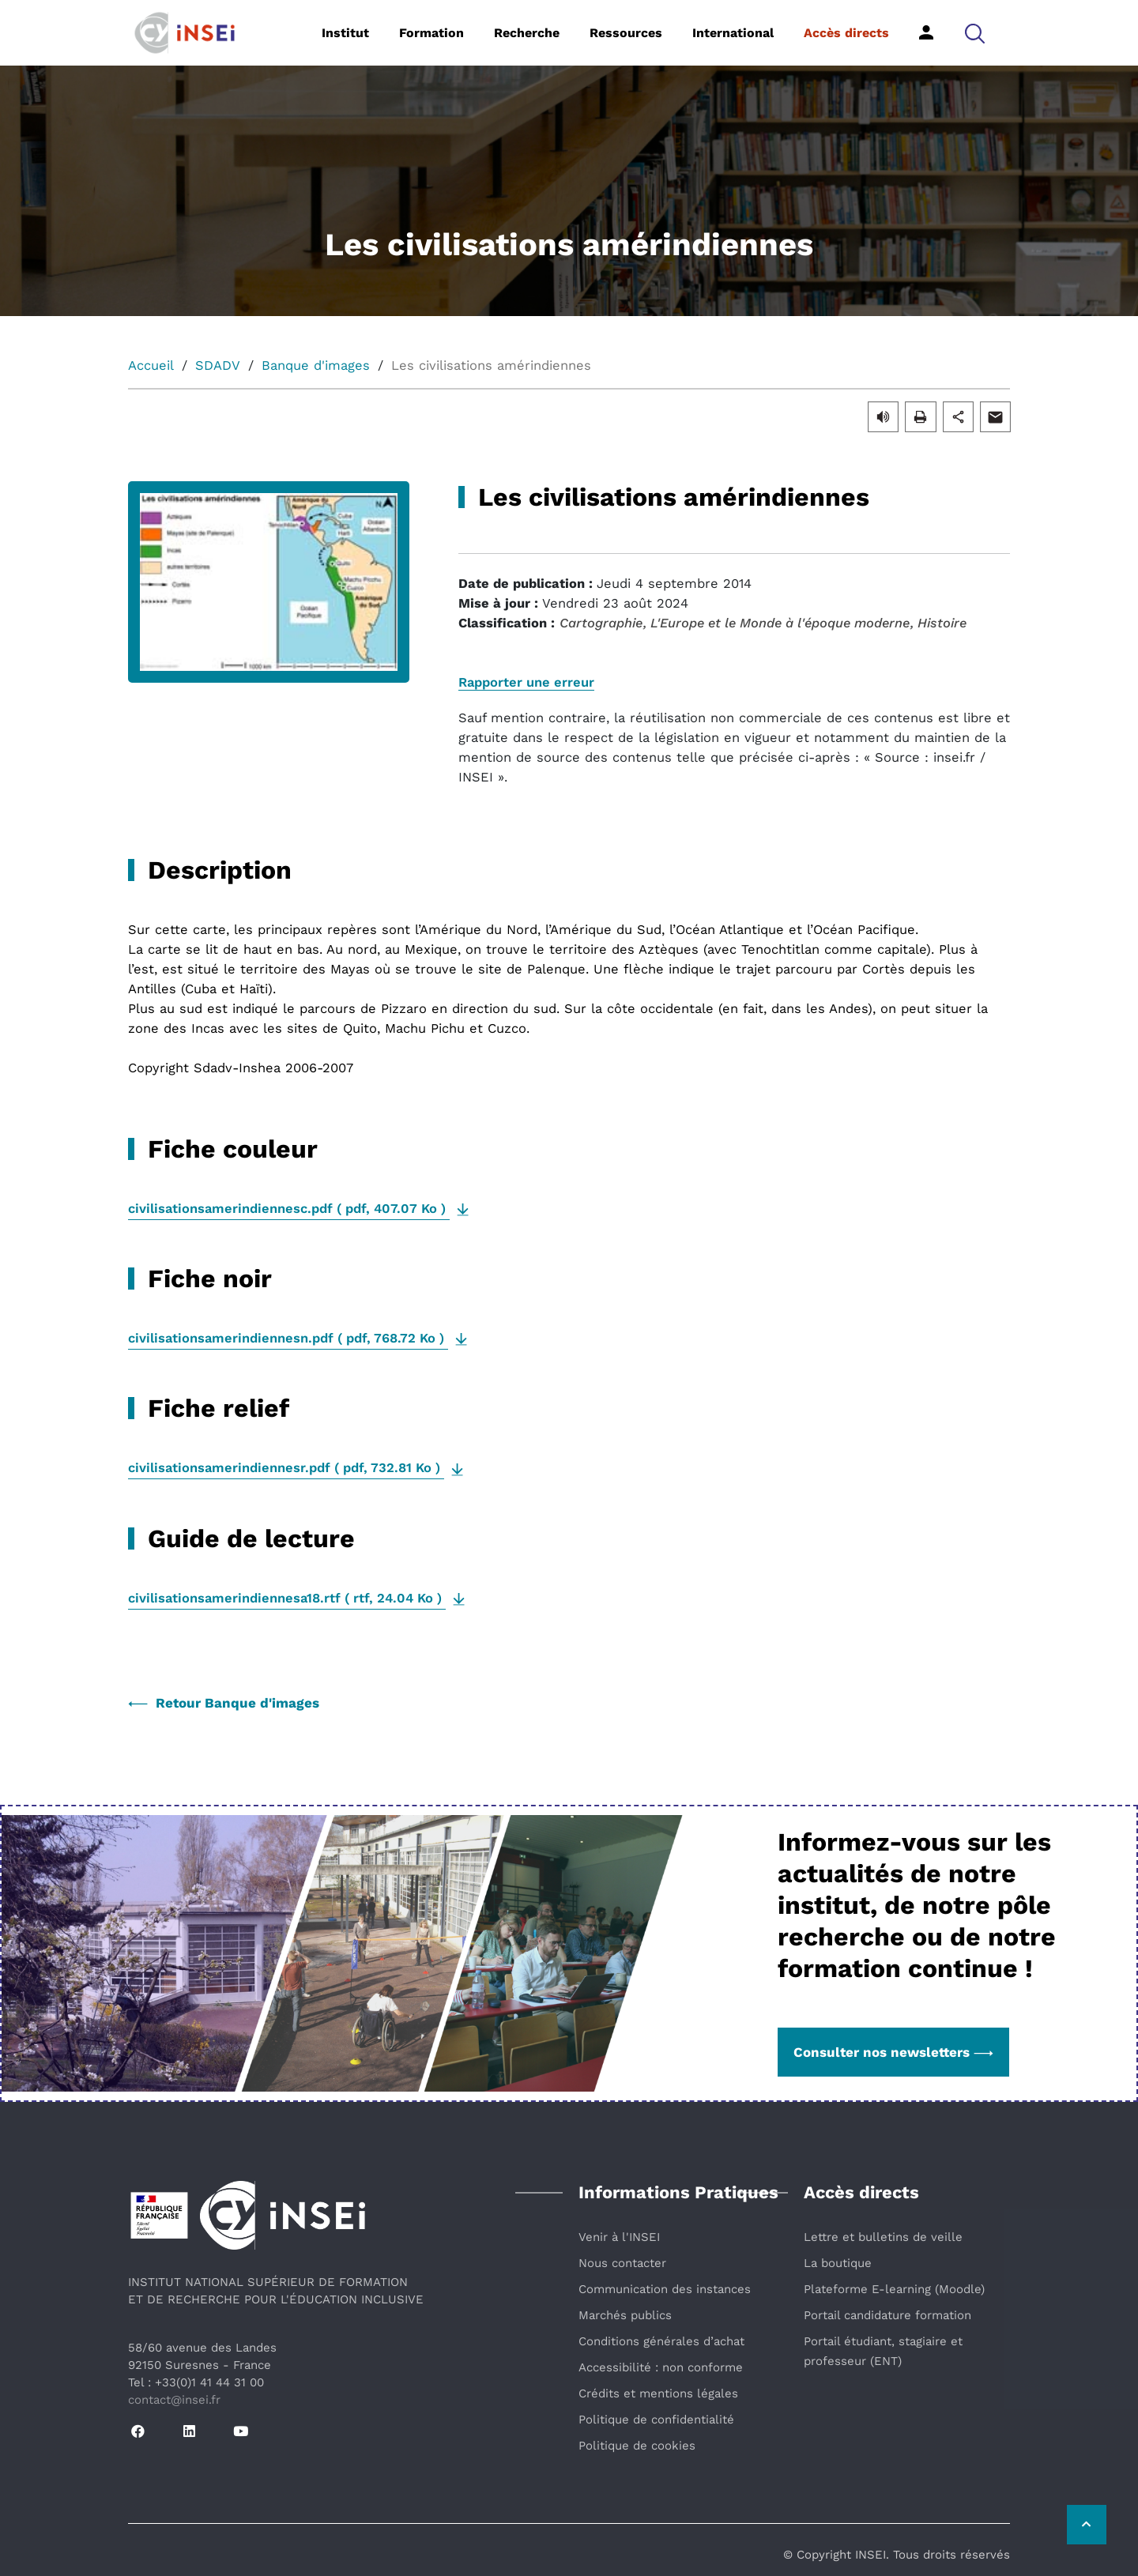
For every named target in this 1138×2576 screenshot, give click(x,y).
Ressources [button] (626, 32)
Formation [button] (431, 32)
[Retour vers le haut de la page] (1086, 2524)
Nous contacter (622, 2263)
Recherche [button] (527, 32)
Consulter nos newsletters (893, 2052)
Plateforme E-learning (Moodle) (894, 2289)
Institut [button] (345, 32)
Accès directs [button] (846, 32)
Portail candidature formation (887, 2315)
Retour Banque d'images (223, 1703)
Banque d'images (316, 365)
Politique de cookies (636, 2446)
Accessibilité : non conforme (660, 2367)
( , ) (289, 1208)
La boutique (838, 2263)
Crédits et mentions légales (658, 2393)
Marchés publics (625, 2315)
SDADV (217, 365)
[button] (975, 32)
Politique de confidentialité (656, 2419)
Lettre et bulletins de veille (883, 2237)
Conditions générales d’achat (661, 2341)
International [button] (733, 32)
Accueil (151, 365)
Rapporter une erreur (526, 682)
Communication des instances (664, 2289)
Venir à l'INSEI (619, 2237)
